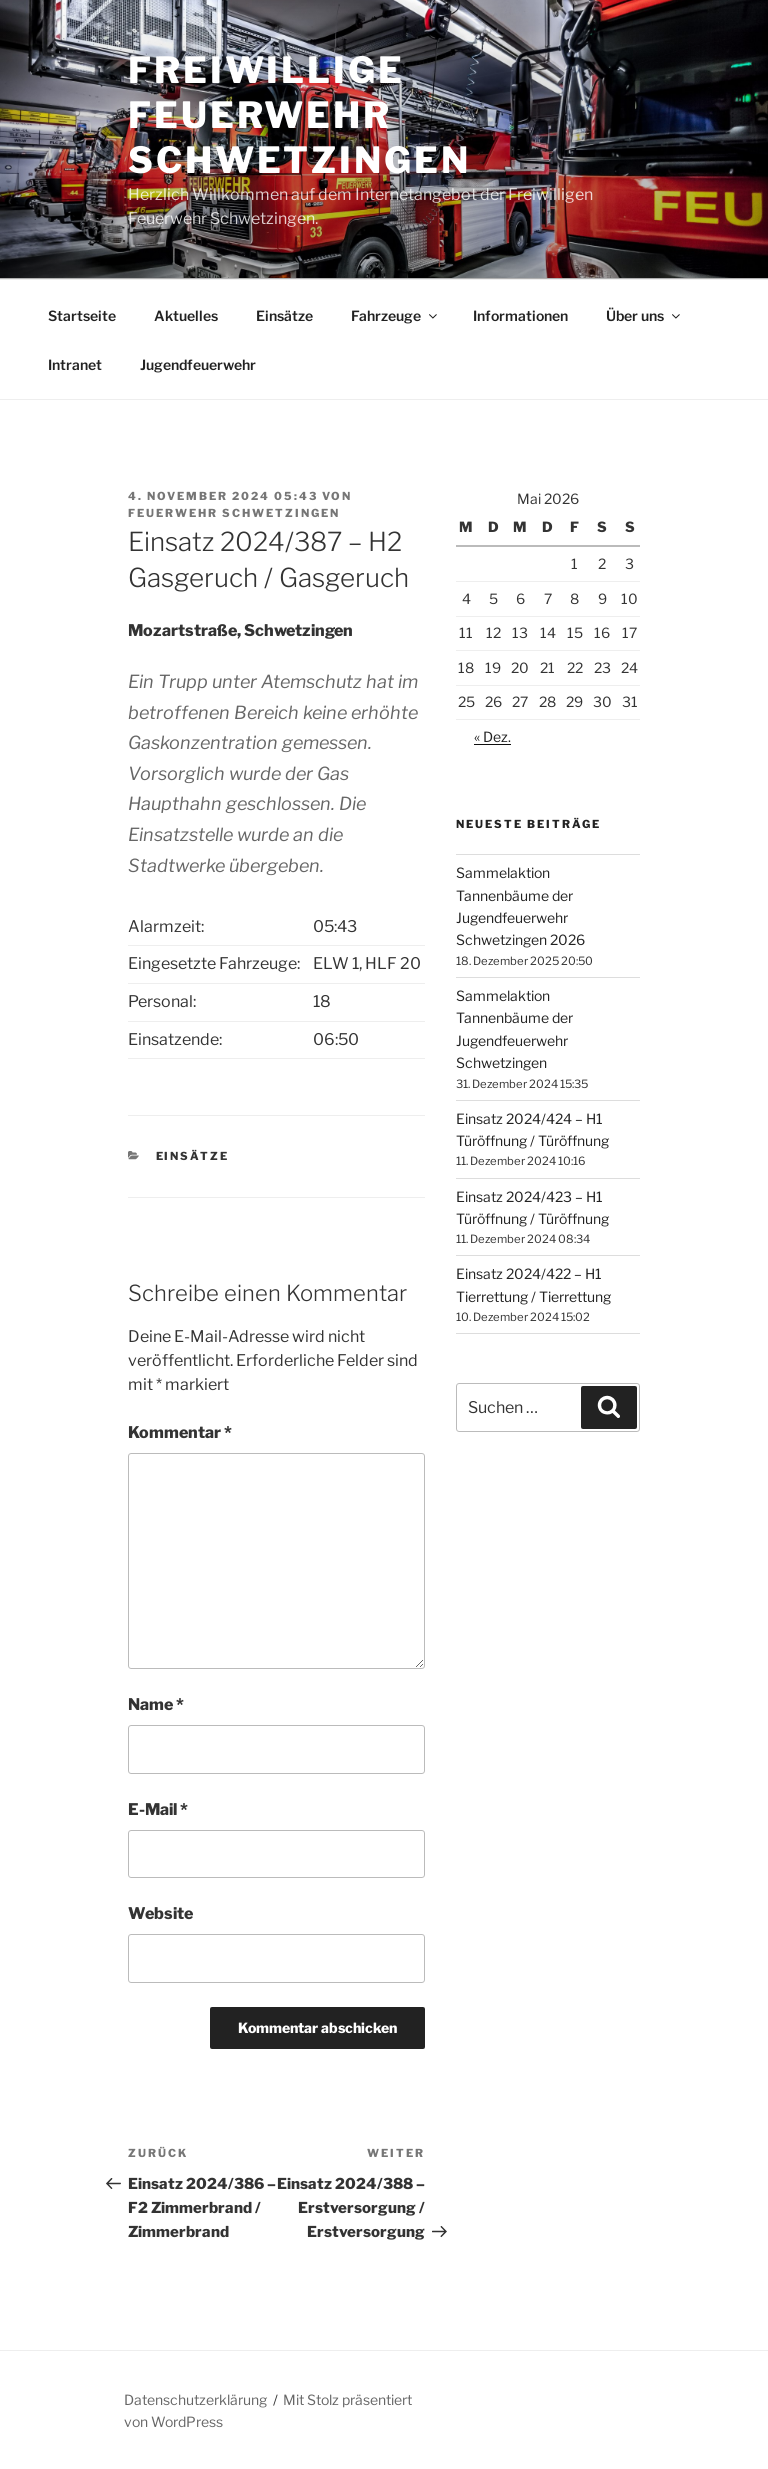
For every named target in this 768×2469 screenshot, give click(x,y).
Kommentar (180, 1432)
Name (156, 1704)
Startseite (82, 315)
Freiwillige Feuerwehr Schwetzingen (299, 115)
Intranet (75, 364)
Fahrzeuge (395, 315)
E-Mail (158, 1809)
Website (160, 1913)
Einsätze (284, 315)
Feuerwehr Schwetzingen (234, 513)
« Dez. (492, 736)
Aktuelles (186, 315)
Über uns (644, 315)
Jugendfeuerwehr (198, 364)
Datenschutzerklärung (195, 2399)
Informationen (520, 315)
